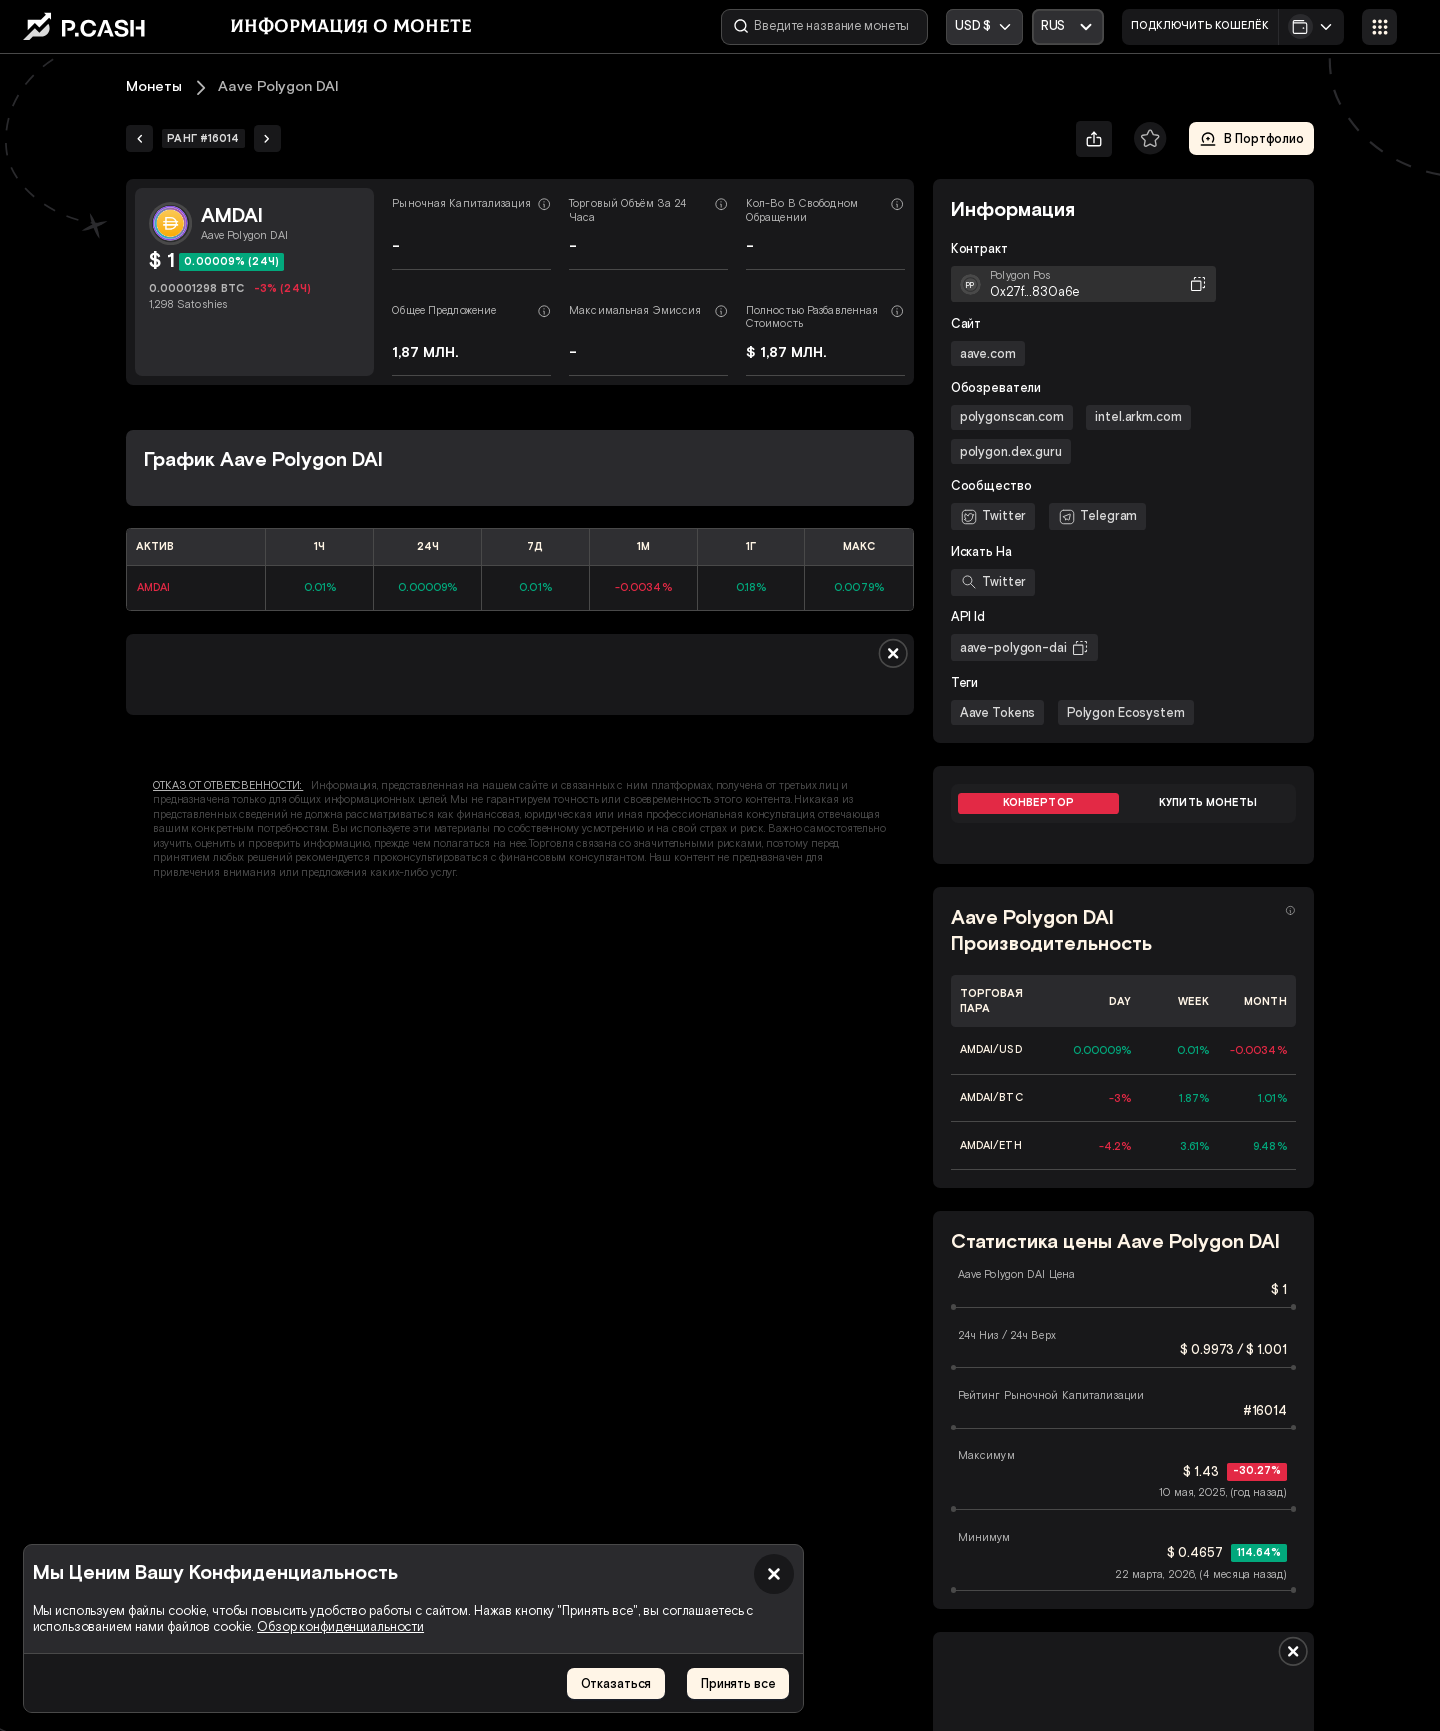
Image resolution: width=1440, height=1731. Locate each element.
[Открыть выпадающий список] (1068, 27)
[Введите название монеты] (824, 27)
